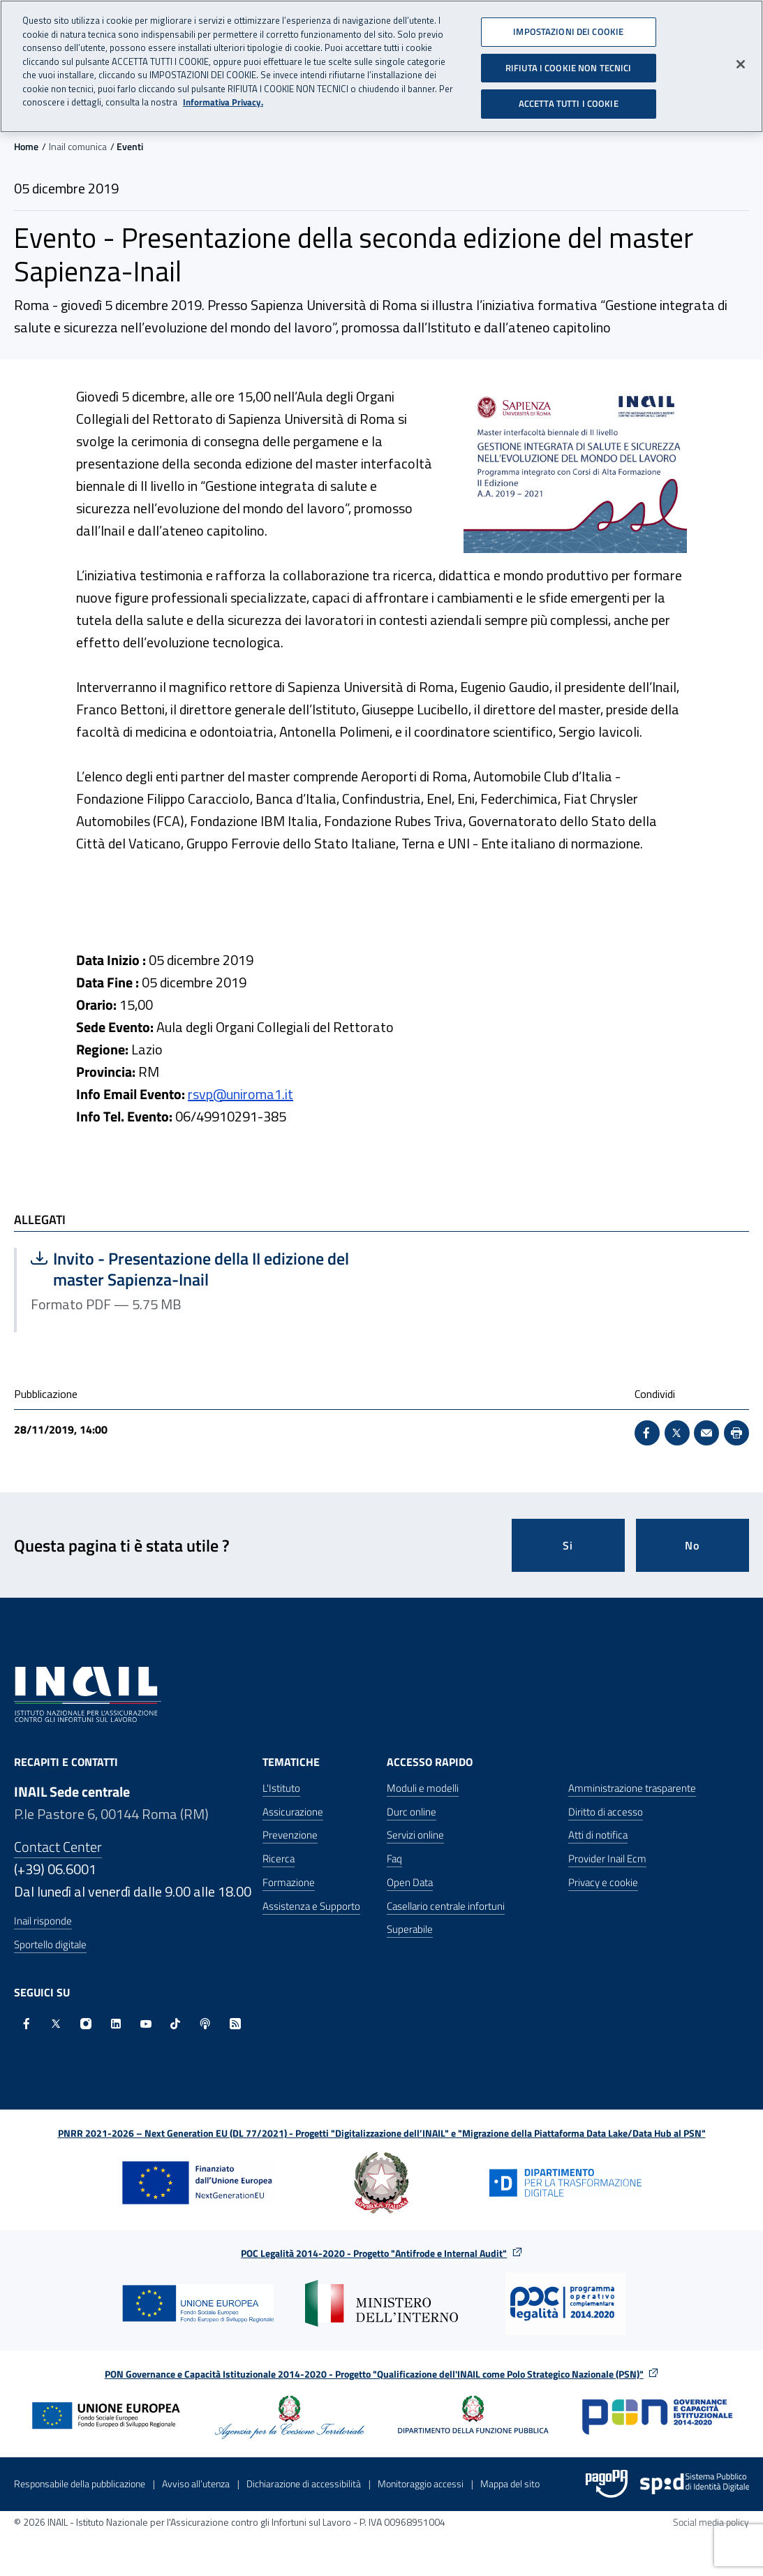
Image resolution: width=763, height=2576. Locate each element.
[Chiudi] (740, 59)
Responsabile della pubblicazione (79, 2483)
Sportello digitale (50, 1944)
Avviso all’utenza (196, 2483)
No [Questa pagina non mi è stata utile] (692, 1545)
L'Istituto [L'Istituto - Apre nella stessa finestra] (281, 1788)
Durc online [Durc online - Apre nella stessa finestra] (411, 1812)
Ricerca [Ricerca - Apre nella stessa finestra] (278, 1858)
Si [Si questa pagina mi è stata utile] (568, 1545)
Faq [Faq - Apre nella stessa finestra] (394, 1858)
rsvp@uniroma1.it (240, 1094)
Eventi (130, 146)
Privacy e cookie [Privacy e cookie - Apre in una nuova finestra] (603, 1882)
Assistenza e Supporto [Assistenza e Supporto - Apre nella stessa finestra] (311, 1906)
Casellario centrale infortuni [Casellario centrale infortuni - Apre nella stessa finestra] (446, 1906)
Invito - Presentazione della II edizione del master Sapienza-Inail (190, 1269)
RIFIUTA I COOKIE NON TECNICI (568, 62)
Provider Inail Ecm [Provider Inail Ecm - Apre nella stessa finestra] (607, 1858)
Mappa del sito (510, 2483)
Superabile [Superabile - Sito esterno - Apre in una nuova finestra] (410, 1929)
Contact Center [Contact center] (58, 1846)
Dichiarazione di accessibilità (303, 2483)
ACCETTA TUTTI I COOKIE (568, 98)
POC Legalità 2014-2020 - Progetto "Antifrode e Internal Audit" (374, 2253)
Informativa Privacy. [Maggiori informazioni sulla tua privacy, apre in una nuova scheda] (223, 97)
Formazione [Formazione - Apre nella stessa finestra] (288, 1882)
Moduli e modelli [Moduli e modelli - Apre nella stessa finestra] (423, 1788)
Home (26, 146)
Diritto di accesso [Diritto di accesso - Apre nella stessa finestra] (605, 1812)
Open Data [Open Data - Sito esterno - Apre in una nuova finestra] (410, 1882)
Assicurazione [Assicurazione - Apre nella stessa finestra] (292, 1812)
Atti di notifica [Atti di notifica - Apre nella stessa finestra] (598, 1835)
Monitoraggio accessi (421, 2483)
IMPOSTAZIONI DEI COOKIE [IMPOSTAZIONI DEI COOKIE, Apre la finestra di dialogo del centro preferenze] (568, 27)
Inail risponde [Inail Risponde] (43, 1921)
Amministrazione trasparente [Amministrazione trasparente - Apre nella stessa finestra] (632, 1788)
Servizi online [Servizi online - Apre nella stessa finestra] (415, 1835)
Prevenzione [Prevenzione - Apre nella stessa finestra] (290, 1835)
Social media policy (711, 2522)
